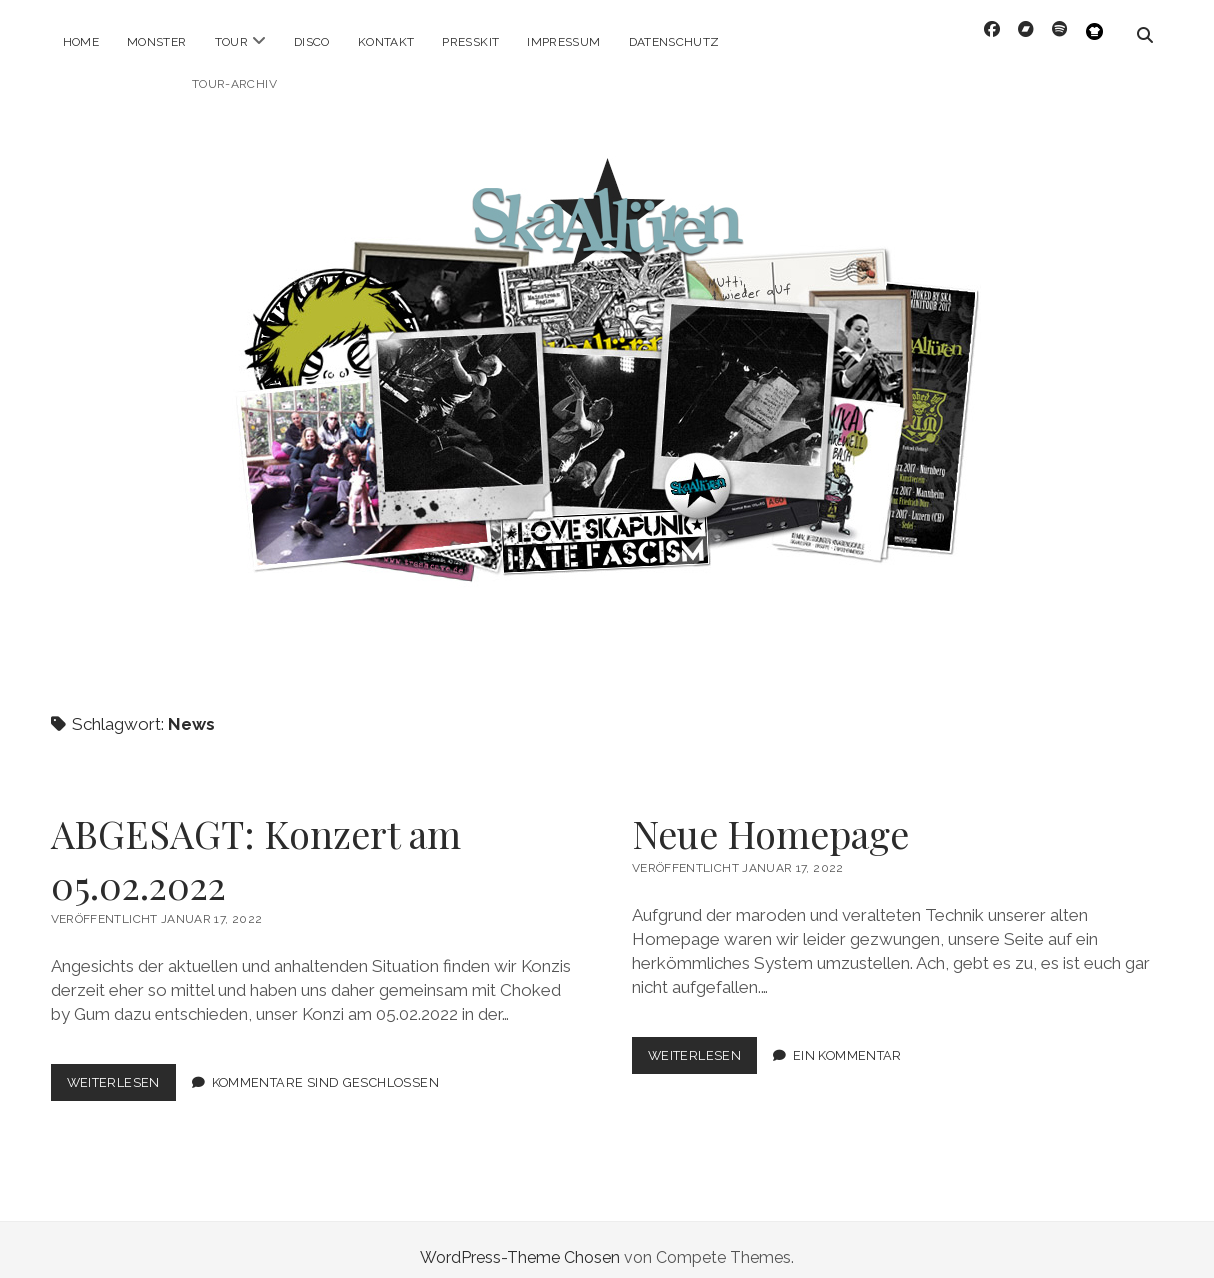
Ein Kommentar (847, 1039)
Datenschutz (674, 42)
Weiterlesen (121, 1070)
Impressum (563, 42)
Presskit (470, 42)
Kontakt (386, 42)
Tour (231, 42)
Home (81, 42)
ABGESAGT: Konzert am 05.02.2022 (256, 843)
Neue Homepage (770, 817)
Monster (157, 42)
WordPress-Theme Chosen (520, 1241)
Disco (312, 42)
